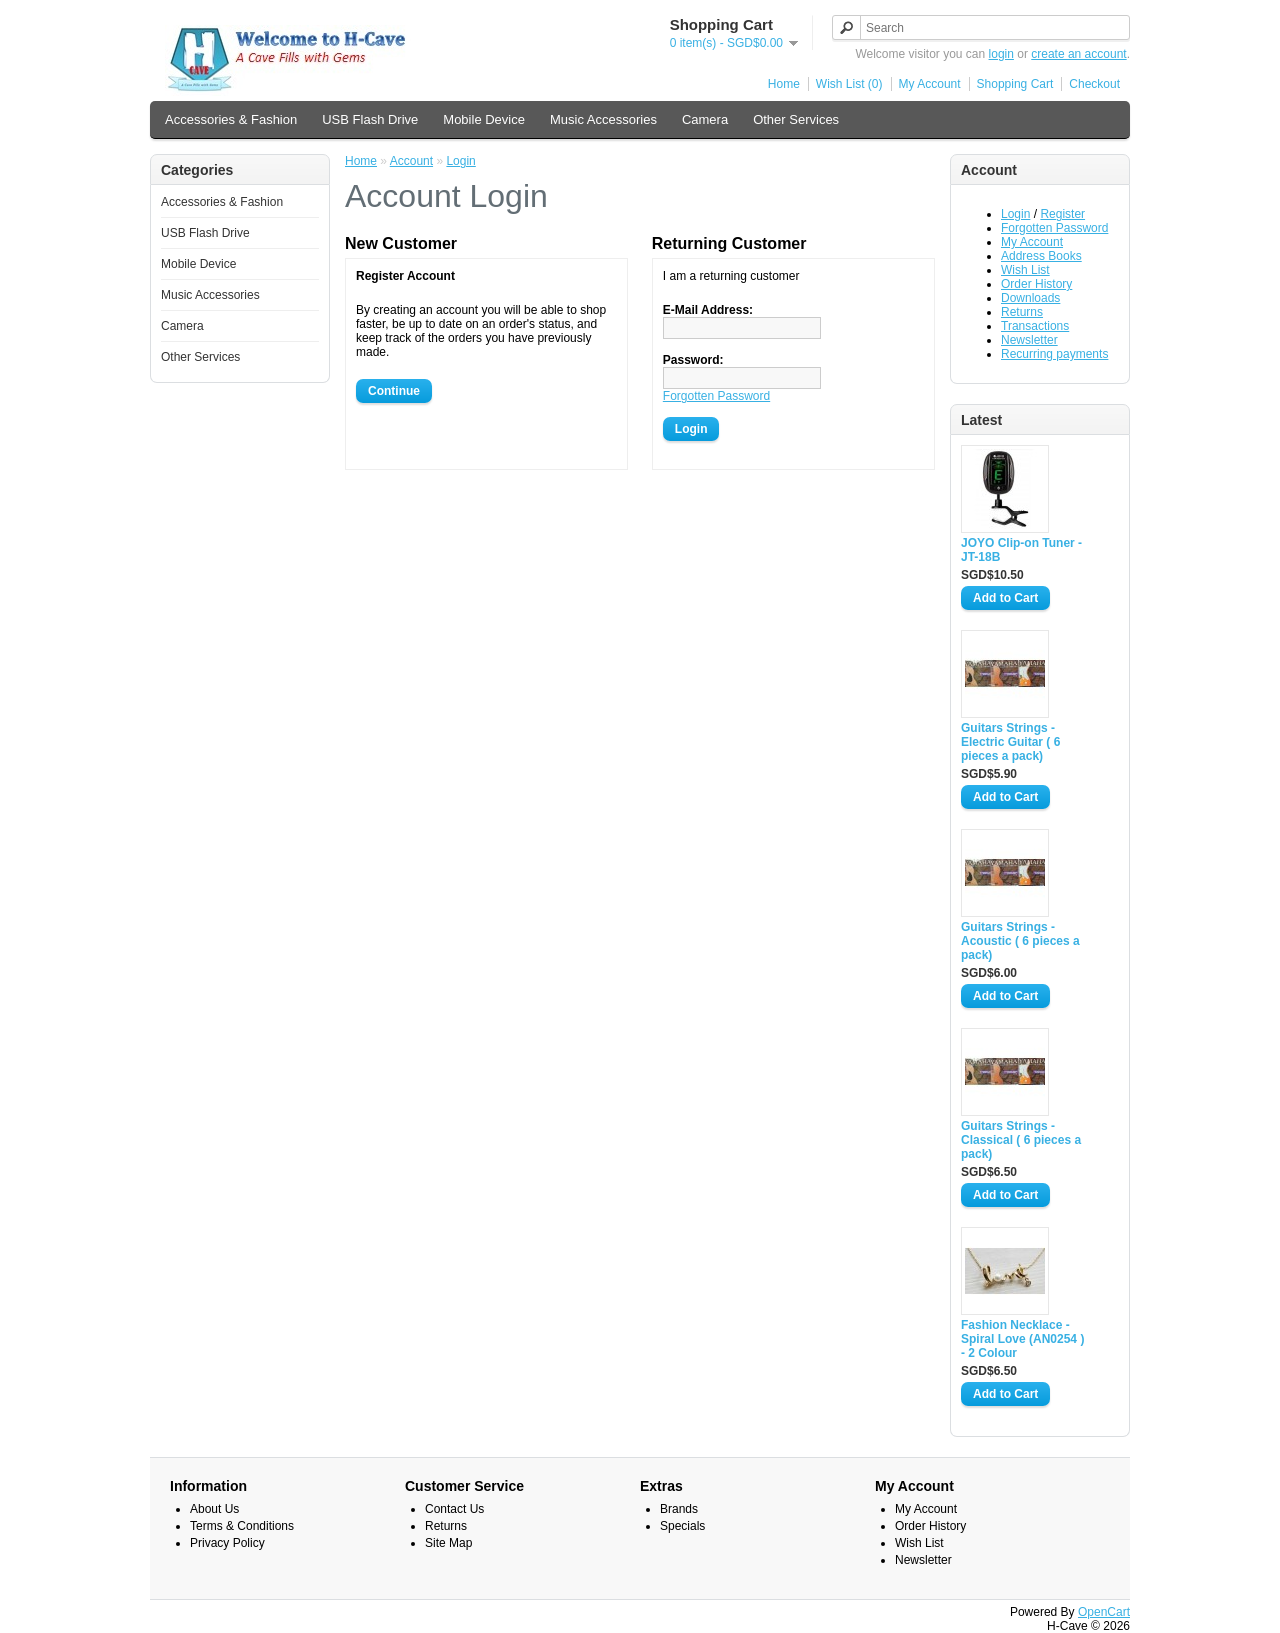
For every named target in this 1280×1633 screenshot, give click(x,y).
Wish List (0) (849, 84)
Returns (1022, 312)
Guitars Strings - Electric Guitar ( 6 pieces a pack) (1010, 742)
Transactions (1035, 326)
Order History (1036, 284)
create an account (1078, 54)
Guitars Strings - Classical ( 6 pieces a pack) (1021, 1140)
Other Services (796, 119)
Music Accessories (603, 119)
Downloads (1030, 298)
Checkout (1094, 84)
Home (784, 84)
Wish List (1025, 270)
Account (411, 161)
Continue (394, 391)
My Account (930, 84)
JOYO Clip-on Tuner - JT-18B (1021, 550)
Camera (705, 119)
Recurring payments (1054, 354)
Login (1015, 214)
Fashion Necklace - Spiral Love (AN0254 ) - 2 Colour (1022, 1339)
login (1001, 54)
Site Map (448, 1543)
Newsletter (1029, 340)
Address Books (1041, 256)
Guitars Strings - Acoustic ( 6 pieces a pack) (1020, 941)
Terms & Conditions (242, 1526)
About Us (214, 1509)
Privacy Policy (227, 1543)
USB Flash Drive (370, 119)
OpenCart (1104, 1612)
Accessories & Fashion (231, 119)
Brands (679, 1509)
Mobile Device (484, 119)
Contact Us (454, 1509)
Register (1062, 214)
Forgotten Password (1054, 228)
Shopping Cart (1015, 84)
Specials (682, 1526)
